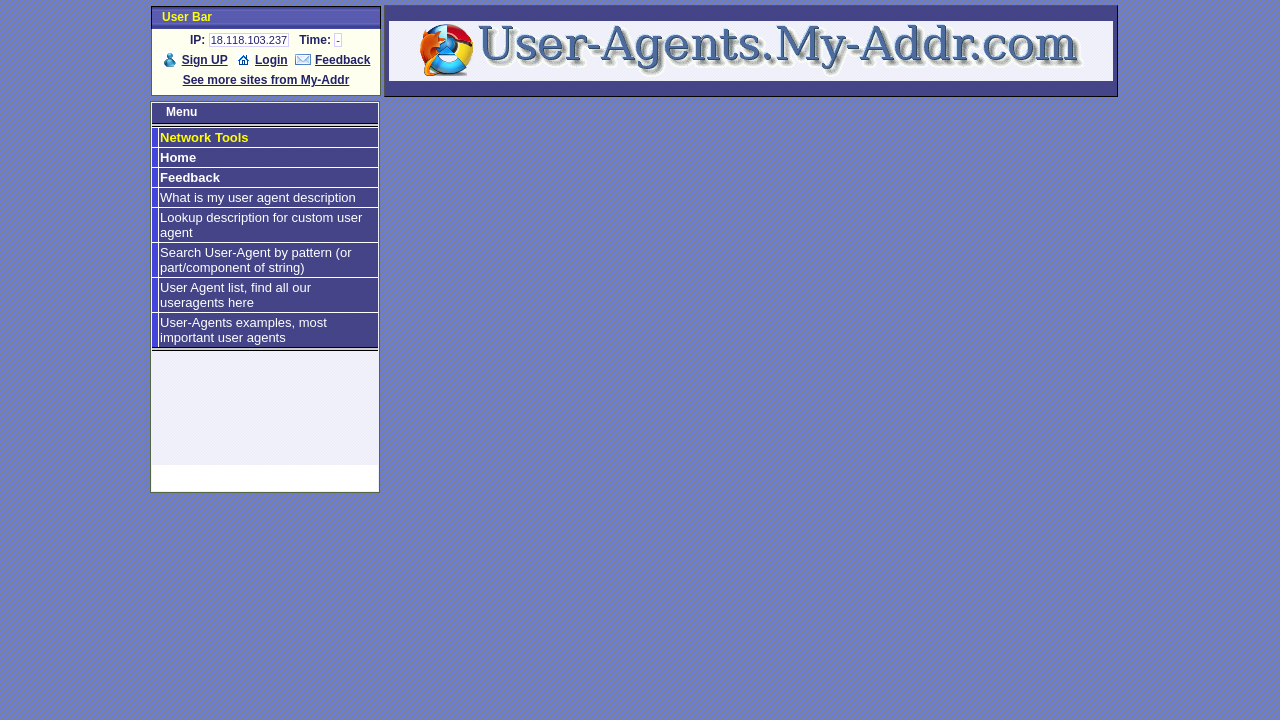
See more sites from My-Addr (266, 80)
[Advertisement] (265, 417)
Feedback (342, 60)
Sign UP (205, 60)
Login (271, 60)
